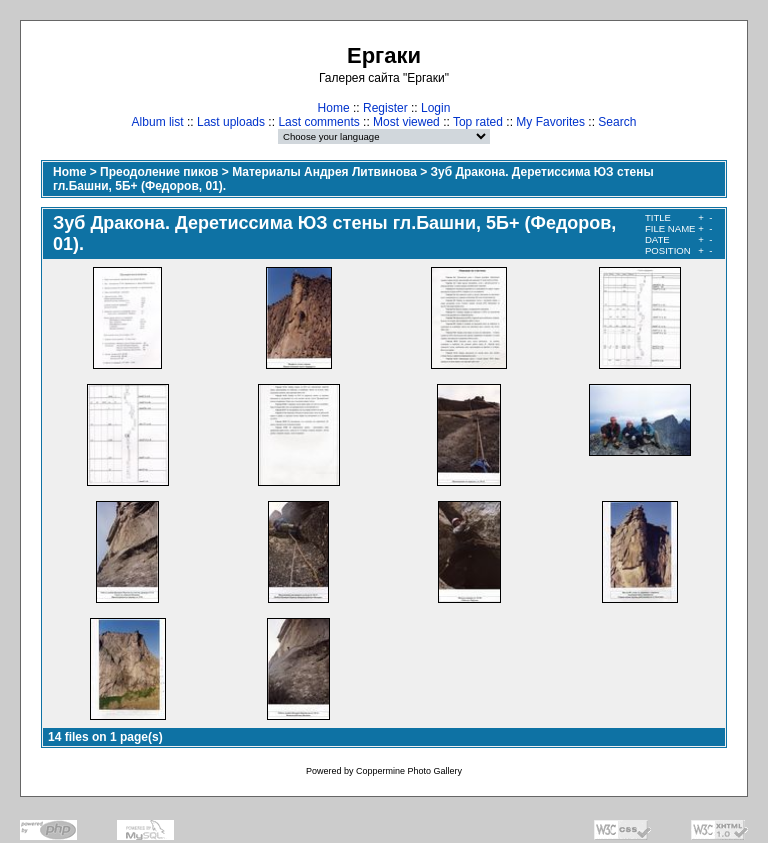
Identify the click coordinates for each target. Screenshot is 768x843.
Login (435, 108)
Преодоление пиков (159, 172)
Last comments (318, 122)
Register (385, 108)
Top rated (478, 122)
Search (617, 122)
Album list (158, 122)
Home (334, 108)
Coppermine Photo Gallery (409, 771)
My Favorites (550, 122)
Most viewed (406, 122)
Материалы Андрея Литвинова (324, 172)
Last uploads (231, 122)
